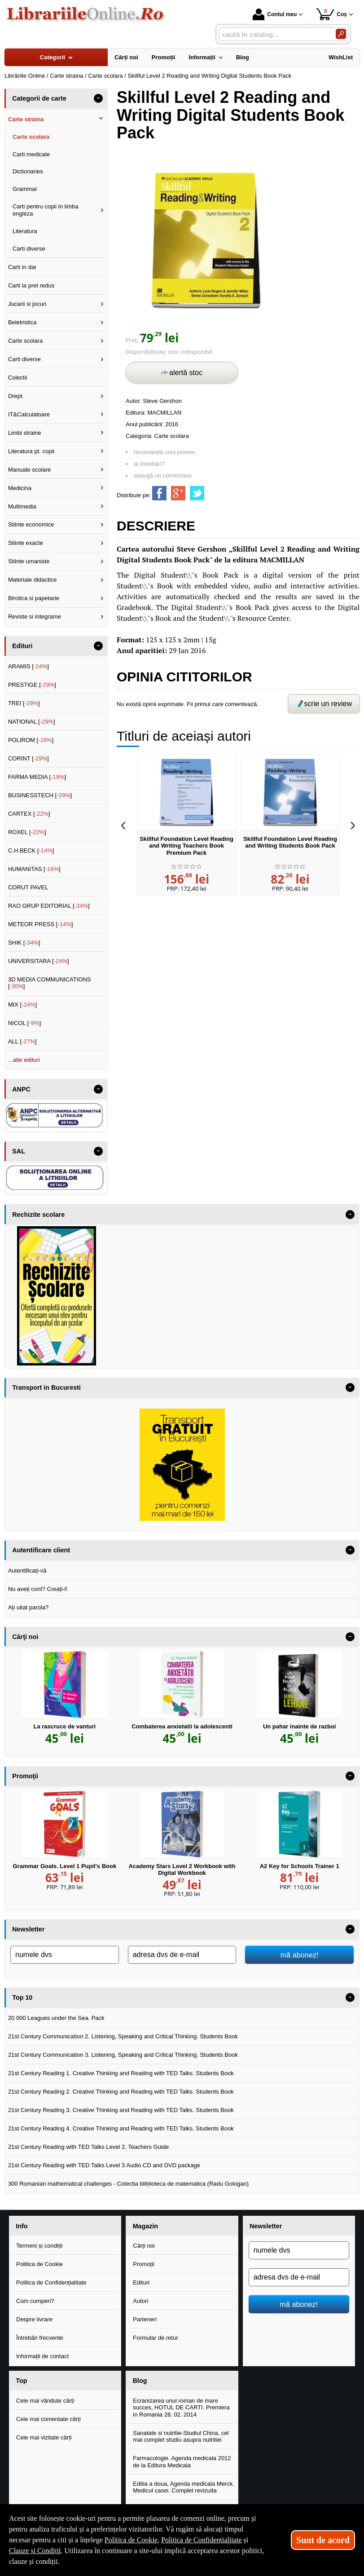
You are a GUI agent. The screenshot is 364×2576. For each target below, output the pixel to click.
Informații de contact (42, 2356)
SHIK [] (24, 942)
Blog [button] (140, 2380)
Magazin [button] (145, 2226)
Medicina (19, 488)
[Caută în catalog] (341, 34)
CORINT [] (28, 758)
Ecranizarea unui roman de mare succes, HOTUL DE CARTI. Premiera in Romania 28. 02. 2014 (181, 2407)
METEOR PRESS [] (40, 924)
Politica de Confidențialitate (51, 2282)
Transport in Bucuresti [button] (46, 1387)
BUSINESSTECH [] (40, 795)
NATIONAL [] (31, 721)
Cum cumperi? (35, 2301)
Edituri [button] (22, 646)
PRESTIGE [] (32, 684)
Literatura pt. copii (31, 451)
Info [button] (21, 2226)
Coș (331, 14)
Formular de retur (155, 2337)
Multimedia (22, 506)
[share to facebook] (159, 493)
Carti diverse (29, 248)
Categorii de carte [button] (39, 98)
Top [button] (21, 2380)
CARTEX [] (29, 813)
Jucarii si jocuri (27, 303)
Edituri (141, 2282)
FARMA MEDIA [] (37, 776)
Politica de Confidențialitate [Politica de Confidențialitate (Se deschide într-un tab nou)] (201, 2540)
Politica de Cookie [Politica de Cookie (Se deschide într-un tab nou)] (131, 2540)
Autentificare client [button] (41, 1550)
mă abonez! (300, 1955)
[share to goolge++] (178, 493)
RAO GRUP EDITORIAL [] (49, 905)
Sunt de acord (323, 2540)
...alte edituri (24, 1059)
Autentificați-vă (27, 1570)
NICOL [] (24, 1023)
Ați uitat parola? (28, 1607)
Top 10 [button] (22, 1997)
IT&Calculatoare (29, 414)
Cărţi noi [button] (25, 1636)
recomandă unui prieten (164, 452)
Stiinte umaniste (29, 561)
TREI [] (24, 703)
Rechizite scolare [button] (38, 1214)
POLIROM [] (30, 740)
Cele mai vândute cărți (45, 2400)
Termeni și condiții (39, 2245)
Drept (15, 396)
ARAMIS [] (28, 666)
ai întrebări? (149, 463)
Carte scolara (171, 436)
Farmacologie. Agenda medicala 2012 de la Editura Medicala (182, 2462)
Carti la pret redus (31, 285)
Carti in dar (22, 267)
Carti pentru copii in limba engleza (46, 210)
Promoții (143, 2264)
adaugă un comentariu (163, 475)
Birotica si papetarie (33, 598)
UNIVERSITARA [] (38, 961)
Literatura (25, 231)
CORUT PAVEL (28, 887)
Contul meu (275, 14)
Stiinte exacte (25, 542)
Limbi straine (24, 432)
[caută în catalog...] (274, 34)
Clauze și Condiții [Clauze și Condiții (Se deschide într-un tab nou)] (35, 2550)
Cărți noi (143, 2245)
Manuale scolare (29, 469)
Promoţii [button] (25, 1776)
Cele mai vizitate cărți (44, 2437)
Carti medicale (31, 154)
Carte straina (26, 119)
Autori (140, 2301)
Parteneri (145, 2319)
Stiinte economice (31, 524)
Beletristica (22, 322)
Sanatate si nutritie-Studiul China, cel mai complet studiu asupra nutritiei (180, 2436)
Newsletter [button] (28, 1929)
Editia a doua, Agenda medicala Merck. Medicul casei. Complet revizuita (183, 2487)
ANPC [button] (21, 1089)
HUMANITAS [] (34, 869)
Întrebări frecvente (39, 2337)
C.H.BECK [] (31, 850)
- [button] (98, 98)
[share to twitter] (197, 493)
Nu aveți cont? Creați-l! (37, 1589)
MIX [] (22, 1004)
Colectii (17, 377)
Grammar (25, 189)
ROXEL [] (27, 832)
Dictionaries (28, 171)
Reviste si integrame (34, 616)
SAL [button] (18, 1151)
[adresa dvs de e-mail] (182, 1955)
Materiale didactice (32, 579)
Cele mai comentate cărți (48, 2419)
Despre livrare (34, 2319)
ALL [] (22, 1041)
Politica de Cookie (39, 2264)
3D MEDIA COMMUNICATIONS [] (49, 983)
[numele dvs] (64, 1955)
